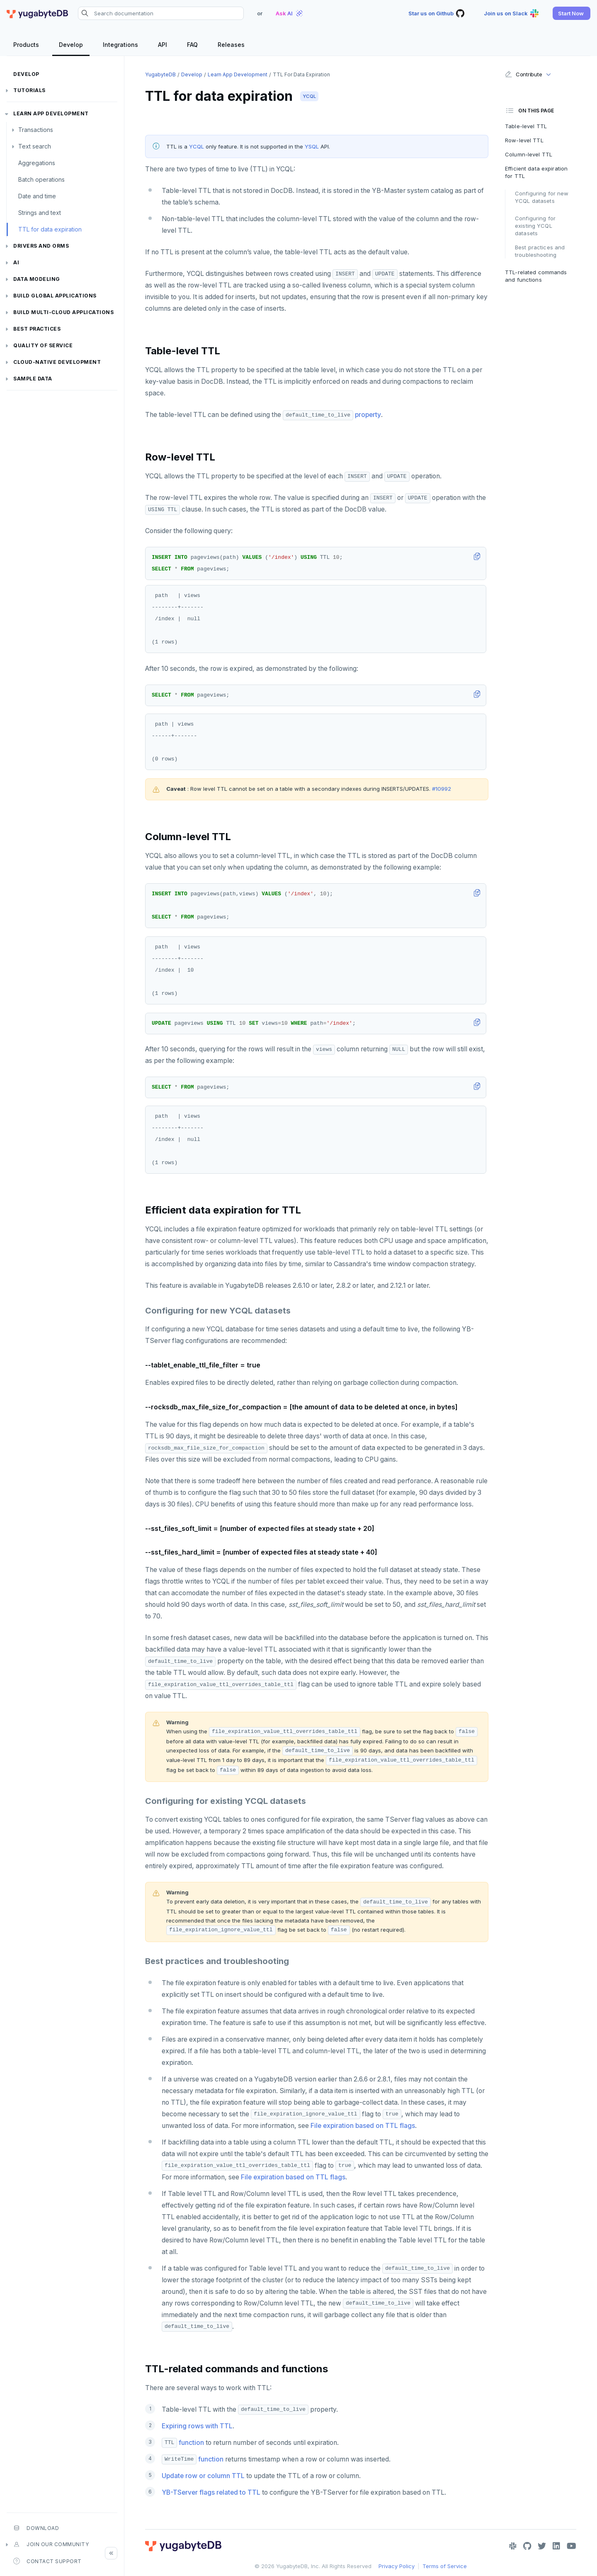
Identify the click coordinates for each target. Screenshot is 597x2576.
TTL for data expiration (50, 229)
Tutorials (29, 90)
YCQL (309, 96)
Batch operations (41, 179)
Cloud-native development (57, 362)
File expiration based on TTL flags (363, 2126)
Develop (26, 74)
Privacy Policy (397, 2566)
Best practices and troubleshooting (540, 251)
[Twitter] (542, 2546)
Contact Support (47, 2561)
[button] (571, 13)
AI (16, 262)
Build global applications (55, 295)
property (368, 415)
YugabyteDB (160, 74)
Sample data (32, 378)
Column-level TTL (528, 154)
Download (36, 2528)
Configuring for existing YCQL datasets (535, 225)
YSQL (312, 146)
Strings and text (39, 212)
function (183, 2443)
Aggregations (36, 162)
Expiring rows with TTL (197, 2426)
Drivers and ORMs (41, 246)
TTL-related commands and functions (536, 276)
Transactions (35, 129)
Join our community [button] (51, 2544)
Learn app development (51, 113)
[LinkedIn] (556, 2546)
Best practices (37, 329)
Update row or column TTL (203, 2476)
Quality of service (43, 345)
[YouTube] (571, 2546)
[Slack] (513, 2546)
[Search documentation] (161, 13)
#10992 (441, 788)
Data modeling (36, 279)
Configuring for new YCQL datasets (541, 197)
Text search (34, 146)
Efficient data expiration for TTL (536, 172)
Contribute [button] (523, 74)
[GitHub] (527, 2546)
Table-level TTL (526, 126)
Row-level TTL (524, 140)
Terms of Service (444, 2566)
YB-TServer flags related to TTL (211, 2492)
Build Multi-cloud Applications (63, 312)
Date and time (37, 196)
